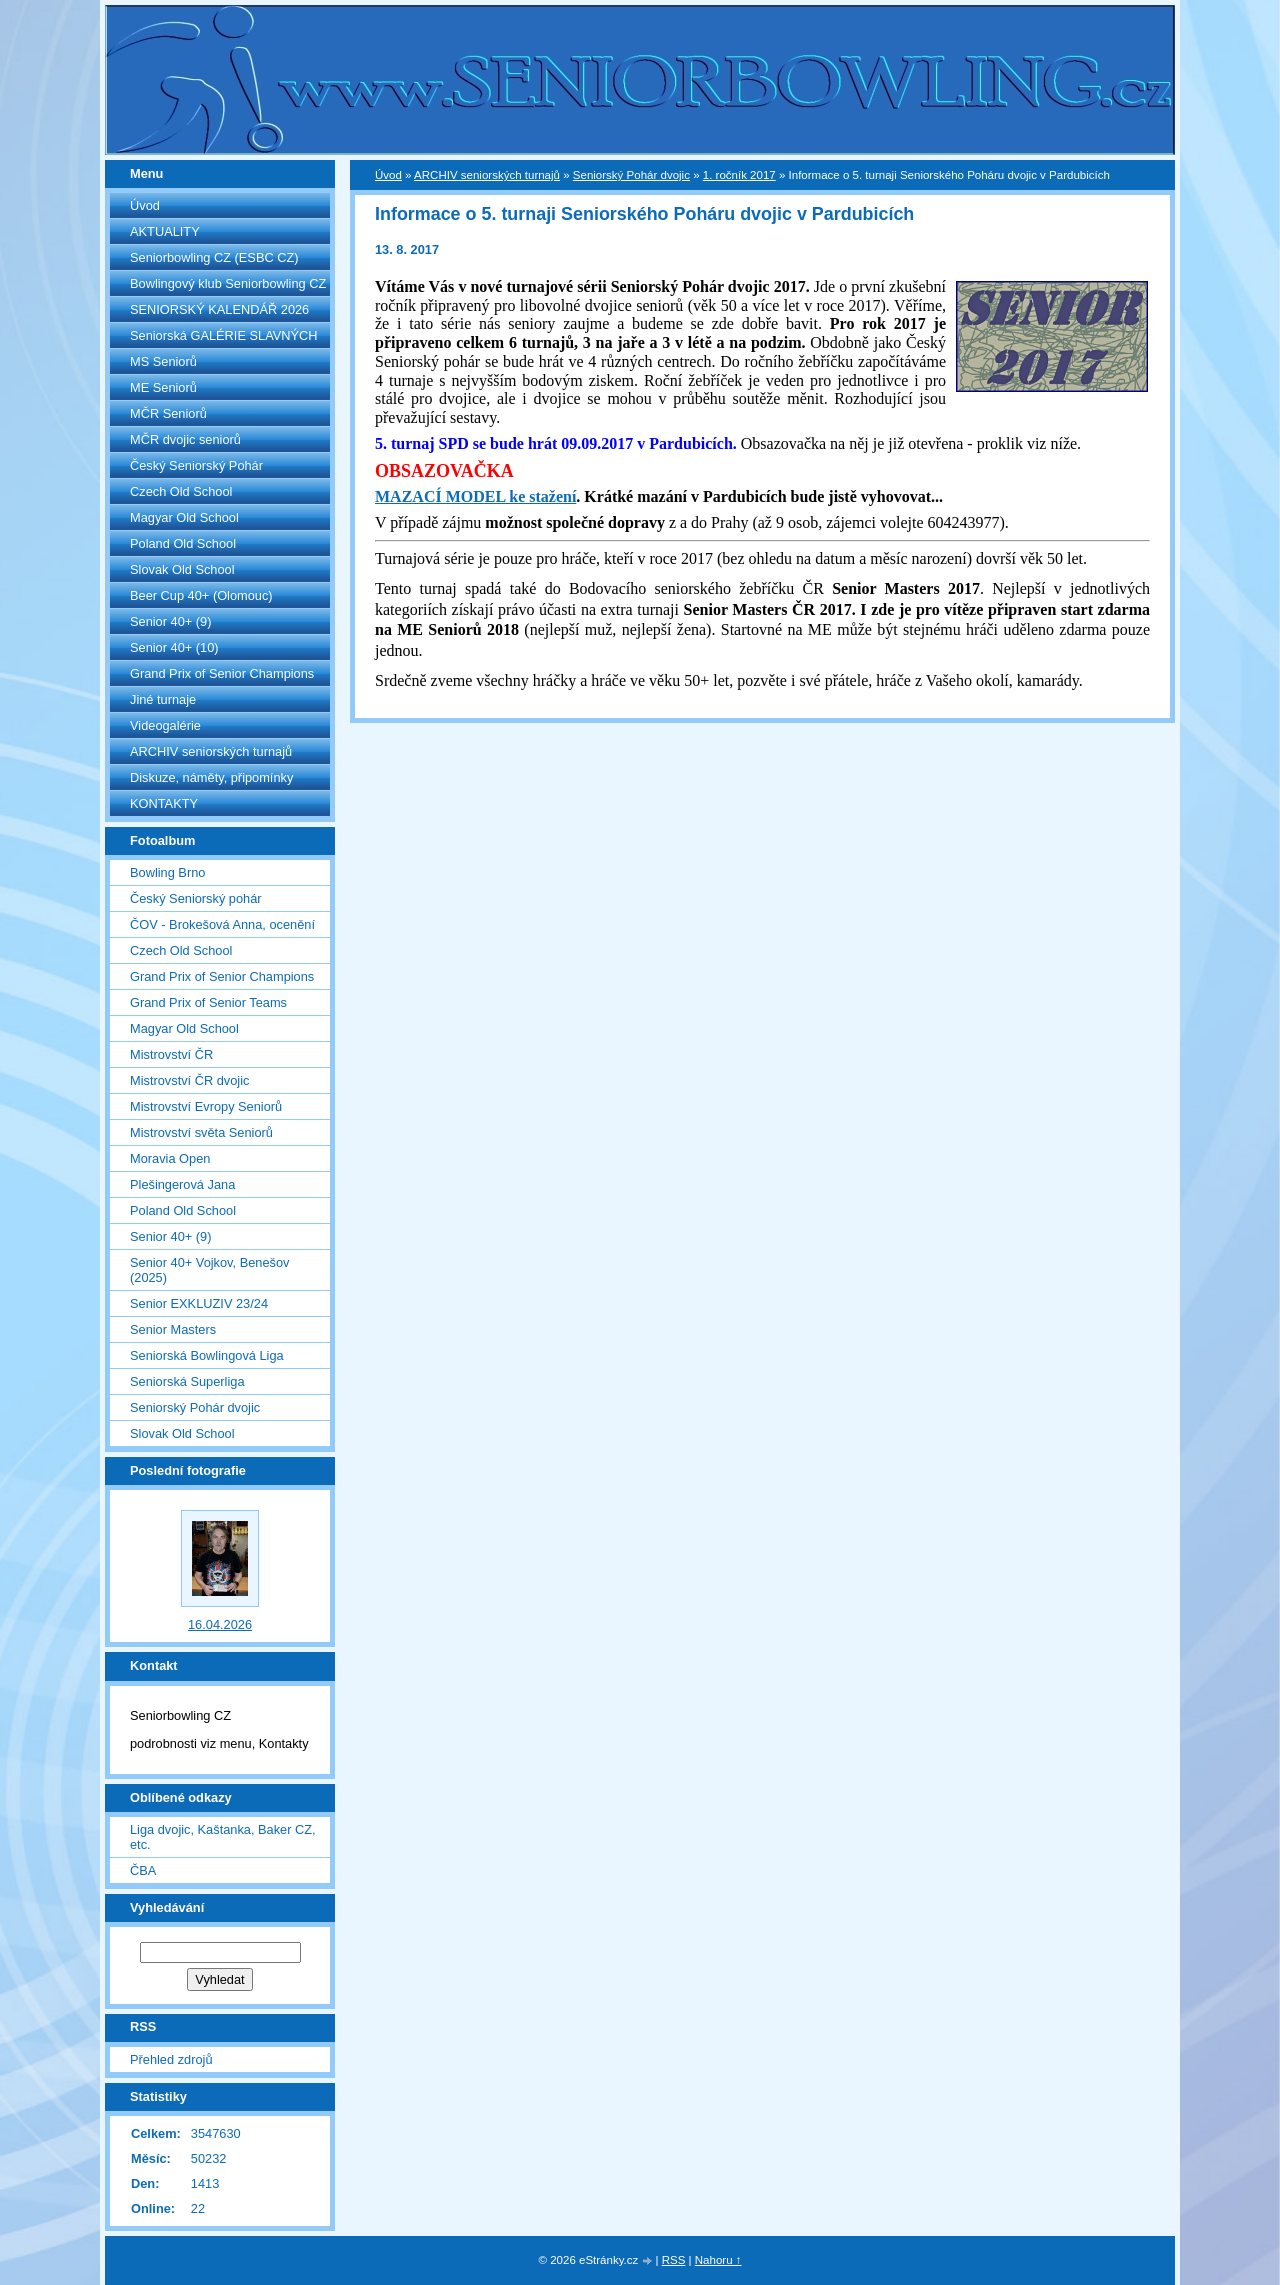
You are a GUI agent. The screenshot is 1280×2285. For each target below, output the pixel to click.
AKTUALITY (165, 231)
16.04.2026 (220, 1624)
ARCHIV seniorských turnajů (211, 751)
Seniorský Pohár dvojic (195, 1407)
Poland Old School (183, 543)
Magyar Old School (184, 517)
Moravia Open (170, 1158)
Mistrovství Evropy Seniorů (206, 1106)
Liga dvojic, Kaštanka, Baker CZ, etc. (223, 1837)
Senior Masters (173, 1329)
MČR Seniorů (168, 413)
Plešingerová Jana (182, 1184)
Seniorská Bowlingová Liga (207, 1355)
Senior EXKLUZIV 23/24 (199, 1303)
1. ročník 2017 (739, 175)
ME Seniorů (163, 387)
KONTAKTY (164, 803)
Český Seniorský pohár (196, 898)
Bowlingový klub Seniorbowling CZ (228, 283)
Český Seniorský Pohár (196, 465)
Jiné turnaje (163, 699)
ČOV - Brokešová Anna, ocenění (222, 924)
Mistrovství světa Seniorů (201, 1132)
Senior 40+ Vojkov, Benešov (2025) (209, 1270)
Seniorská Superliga (187, 1381)
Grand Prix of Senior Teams (208, 1002)
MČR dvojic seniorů (185, 439)
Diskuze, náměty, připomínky (211, 777)
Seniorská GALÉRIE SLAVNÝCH (224, 335)
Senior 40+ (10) (174, 647)
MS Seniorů (163, 361)
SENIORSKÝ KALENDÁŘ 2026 (219, 309)
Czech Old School (181, 491)
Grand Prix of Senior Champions (222, 673)
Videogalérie (165, 725)
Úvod (145, 205)
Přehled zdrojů (171, 2059)
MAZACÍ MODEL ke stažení (475, 496)
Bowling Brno (167, 872)
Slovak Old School (182, 569)
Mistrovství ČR (171, 1054)
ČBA (143, 1870)
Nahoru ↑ (718, 2260)
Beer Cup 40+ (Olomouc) (201, 595)
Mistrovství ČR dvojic (189, 1080)
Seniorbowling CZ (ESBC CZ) (214, 257)
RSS (674, 2260)
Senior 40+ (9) (170, 621)
